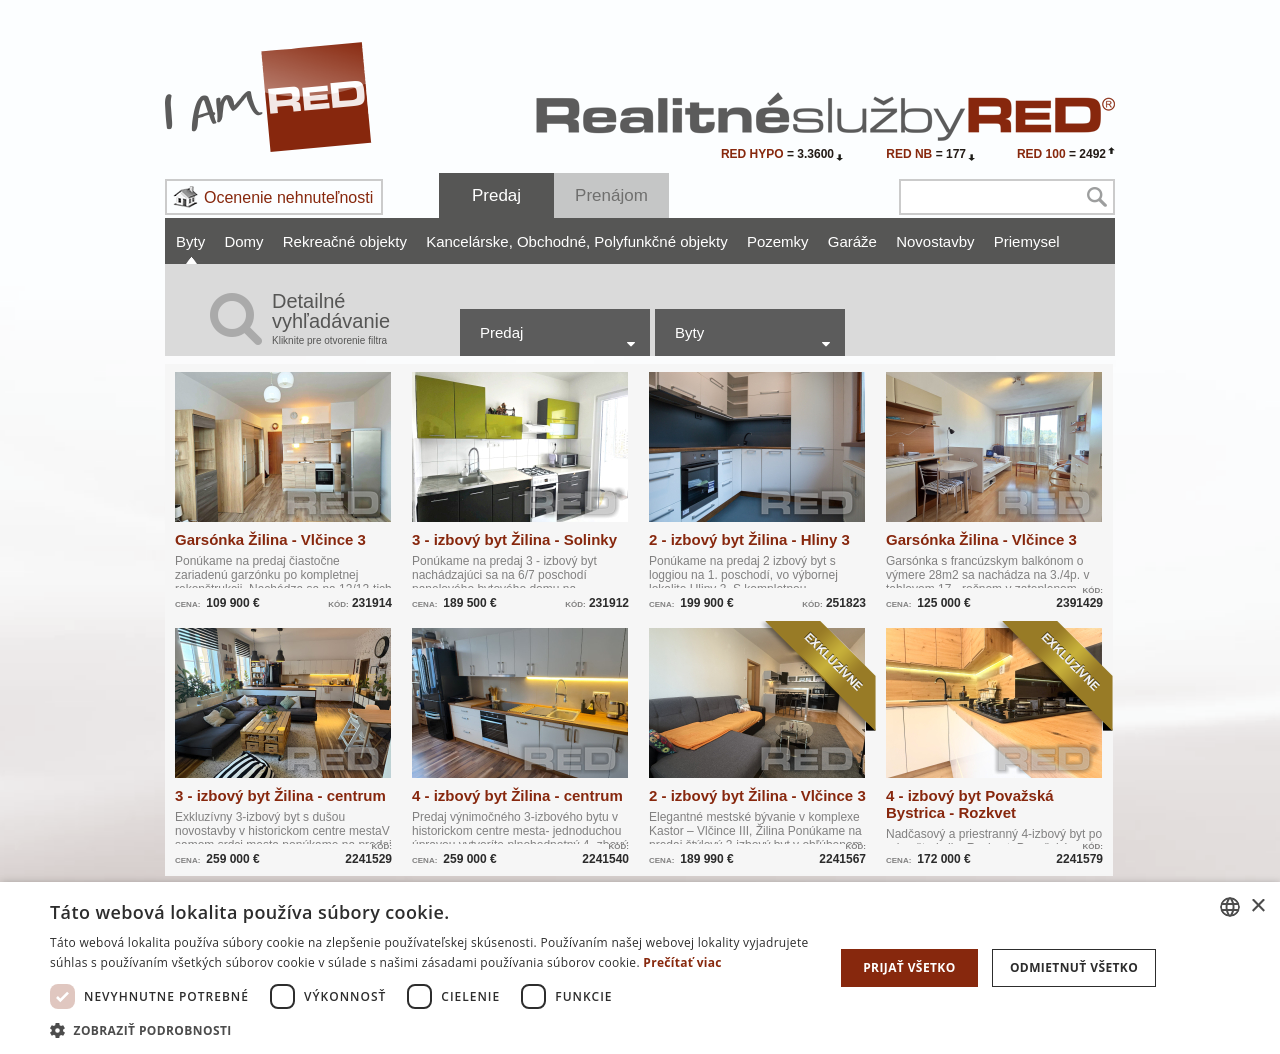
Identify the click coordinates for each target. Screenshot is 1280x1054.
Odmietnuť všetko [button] (1074, 967)
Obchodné (553, 241)
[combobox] (1230, 907)
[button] (430, 1029)
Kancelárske (469, 241)
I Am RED (269, 97)
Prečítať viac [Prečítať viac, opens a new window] (682, 962)
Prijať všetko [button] (909, 967)
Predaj (496, 195)
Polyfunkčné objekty (660, 241)
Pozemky (778, 241)
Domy (243, 241)
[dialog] (640, 968)
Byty (190, 241)
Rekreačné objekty (345, 241)
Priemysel (1027, 241)
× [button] (1257, 906)
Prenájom (611, 195)
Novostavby (935, 241)
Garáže (852, 241)
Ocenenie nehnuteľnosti (288, 197)
